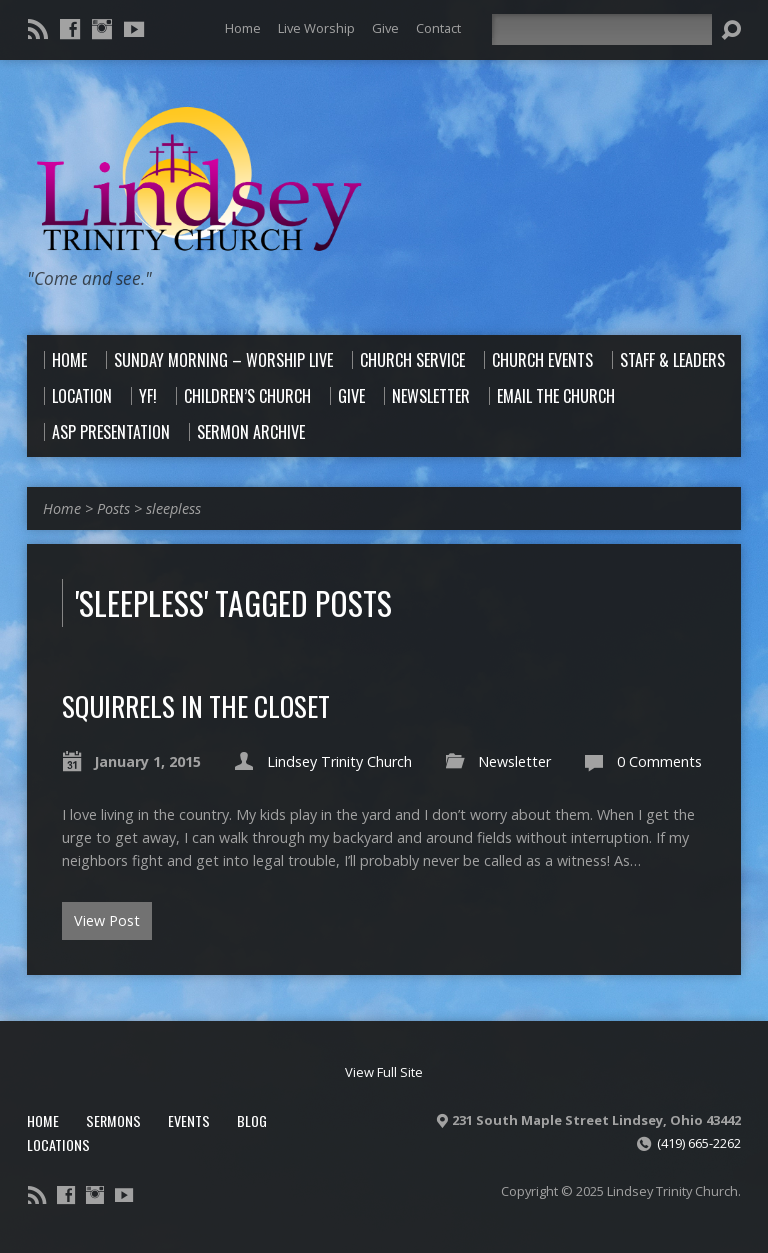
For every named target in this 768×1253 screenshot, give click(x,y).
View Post (107, 920)
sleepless (173, 508)
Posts (113, 508)
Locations (58, 1144)
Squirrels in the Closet (196, 705)
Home (243, 28)
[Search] (602, 29)
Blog (252, 1120)
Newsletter (514, 761)
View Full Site (384, 1072)
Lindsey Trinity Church (339, 761)
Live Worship (316, 28)
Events (189, 1120)
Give (385, 28)
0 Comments (659, 761)
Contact (438, 28)
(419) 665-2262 (699, 1143)
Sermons (113, 1120)
